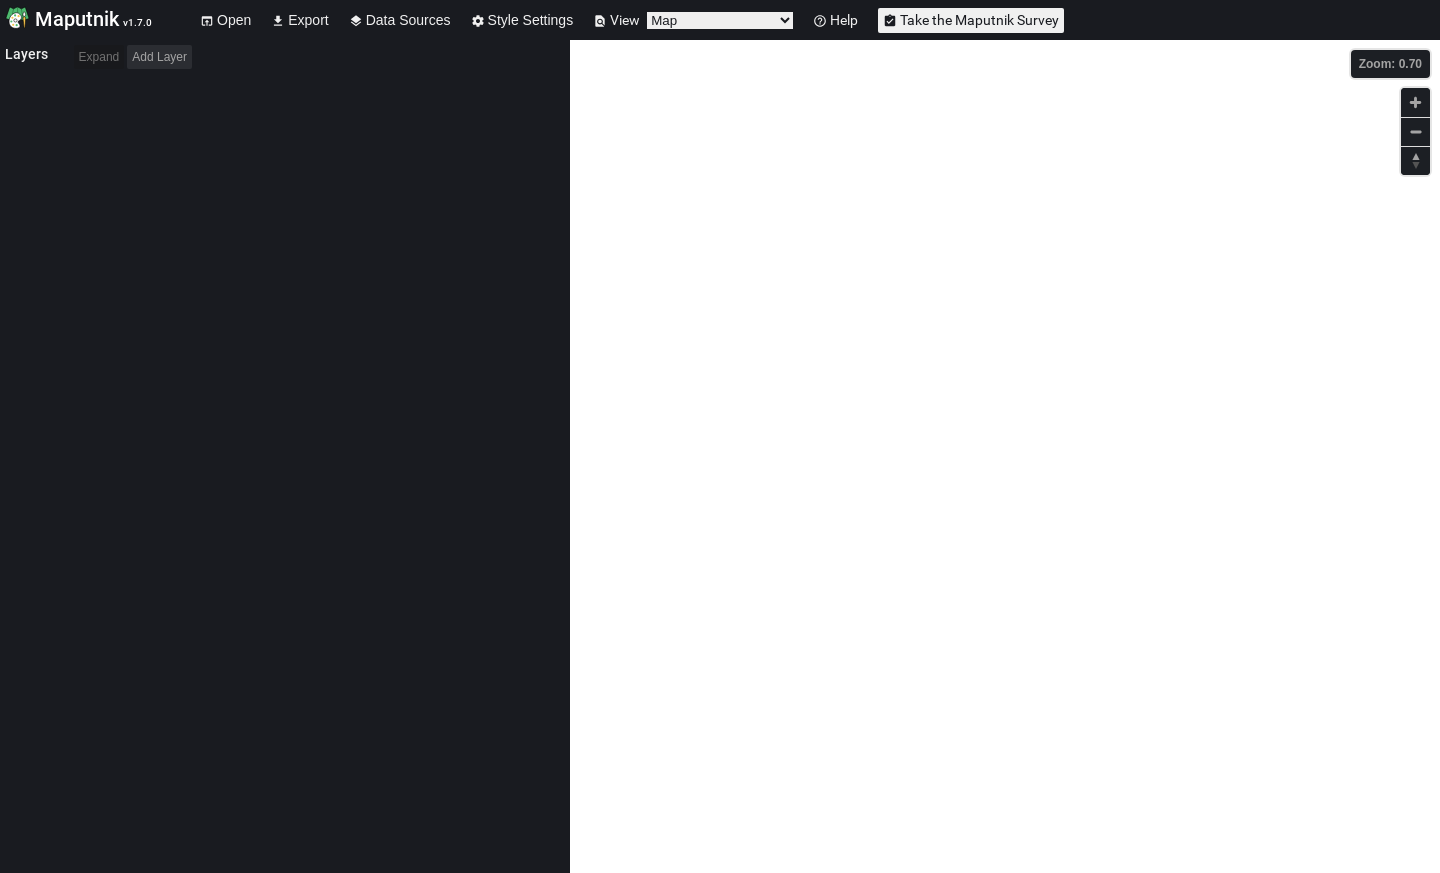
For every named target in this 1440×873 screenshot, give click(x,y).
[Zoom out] (1415, 131)
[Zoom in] (1415, 102)
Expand (99, 57)
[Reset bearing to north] (1415, 160)
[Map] (1005, 456)
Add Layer (159, 57)
